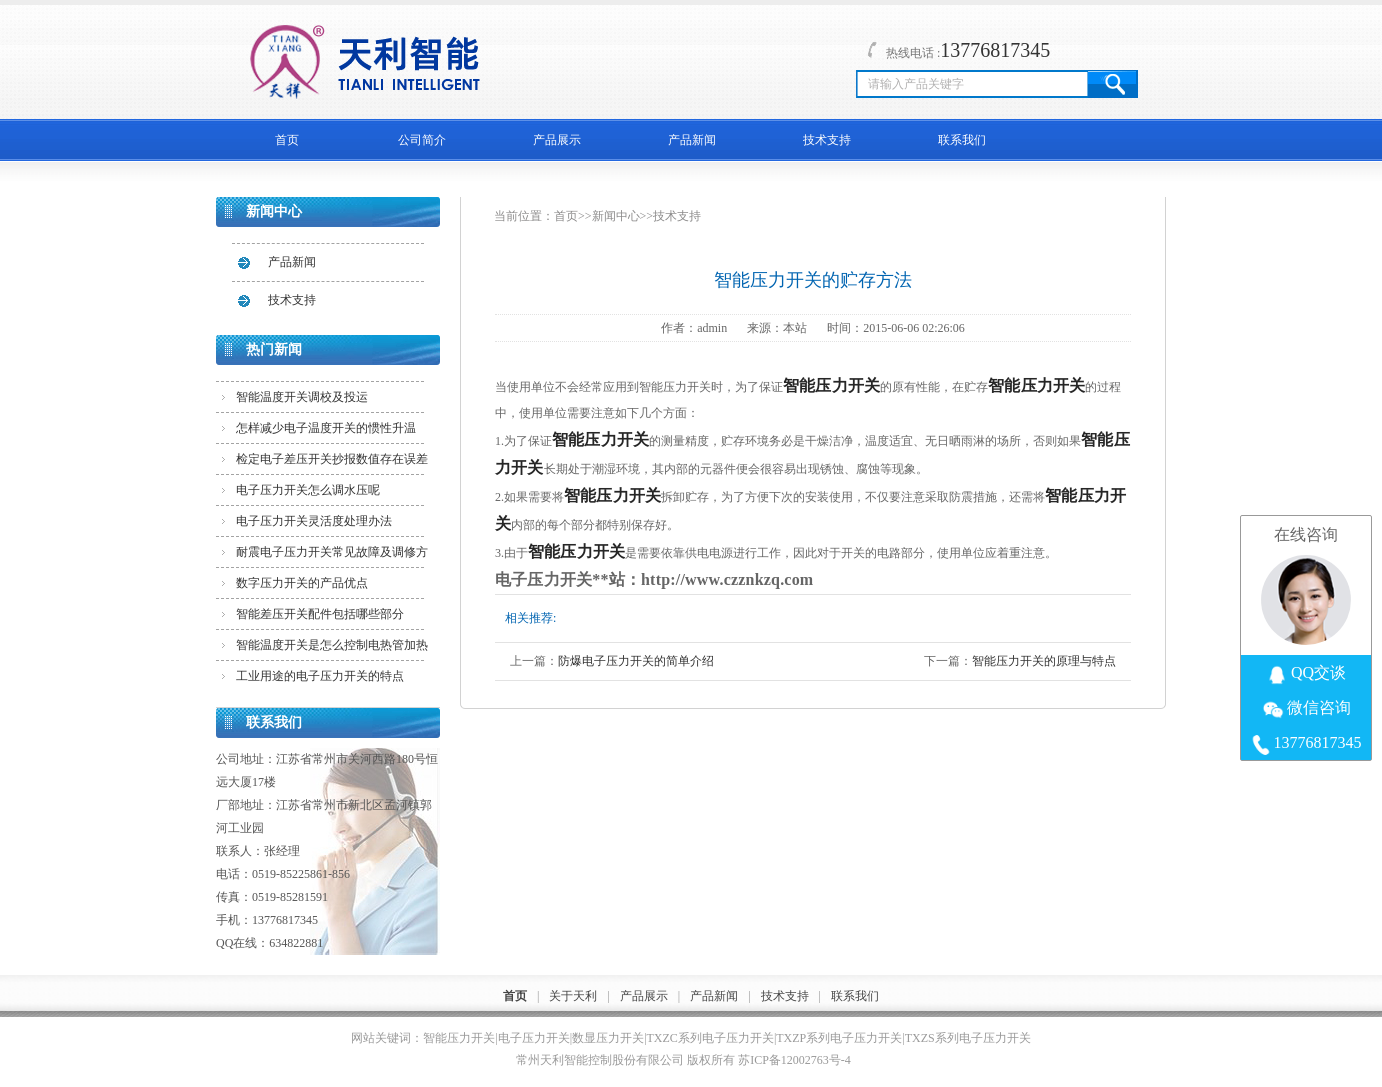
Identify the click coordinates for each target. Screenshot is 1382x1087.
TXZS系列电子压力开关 (968, 1038)
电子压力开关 (534, 1038)
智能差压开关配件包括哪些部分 (320, 614)
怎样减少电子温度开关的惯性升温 (326, 428)
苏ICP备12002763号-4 (794, 1060)
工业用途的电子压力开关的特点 (320, 676)
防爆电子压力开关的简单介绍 (636, 661)
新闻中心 (616, 216)
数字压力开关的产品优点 (302, 583)
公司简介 (422, 140)
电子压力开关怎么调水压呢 (308, 490)
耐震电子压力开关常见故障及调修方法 (332, 556)
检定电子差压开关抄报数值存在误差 (332, 459)
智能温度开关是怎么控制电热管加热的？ (332, 649)
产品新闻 (692, 140)
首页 (287, 140)
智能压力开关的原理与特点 (1044, 661)
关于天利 (573, 996)
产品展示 (557, 140)
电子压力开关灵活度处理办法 (314, 521)
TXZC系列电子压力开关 (710, 1038)
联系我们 (962, 140)
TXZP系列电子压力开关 (839, 1038)
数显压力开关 (608, 1038)
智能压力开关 (459, 1038)
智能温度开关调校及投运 (302, 397)
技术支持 (827, 140)
